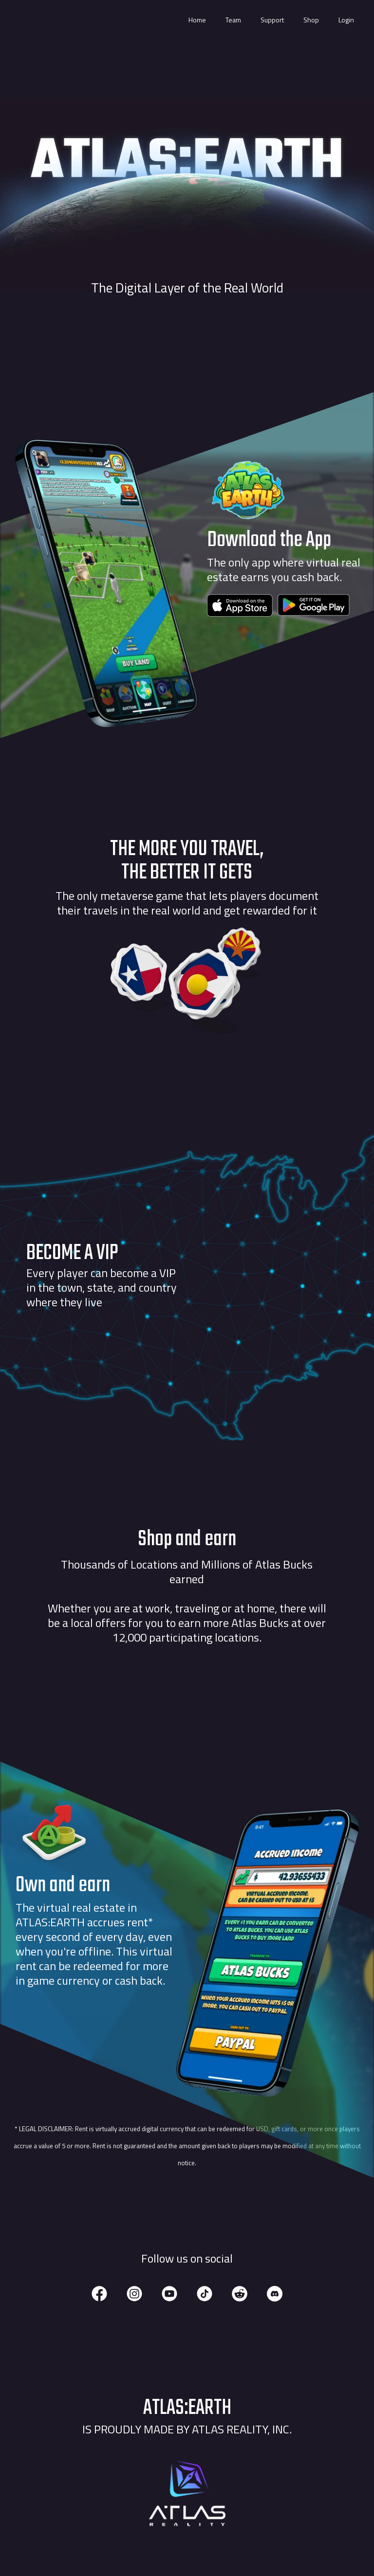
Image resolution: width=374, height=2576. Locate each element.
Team (233, 20)
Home (197, 20)
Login (346, 20)
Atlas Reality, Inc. (242, 2429)
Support (272, 20)
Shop (311, 20)
